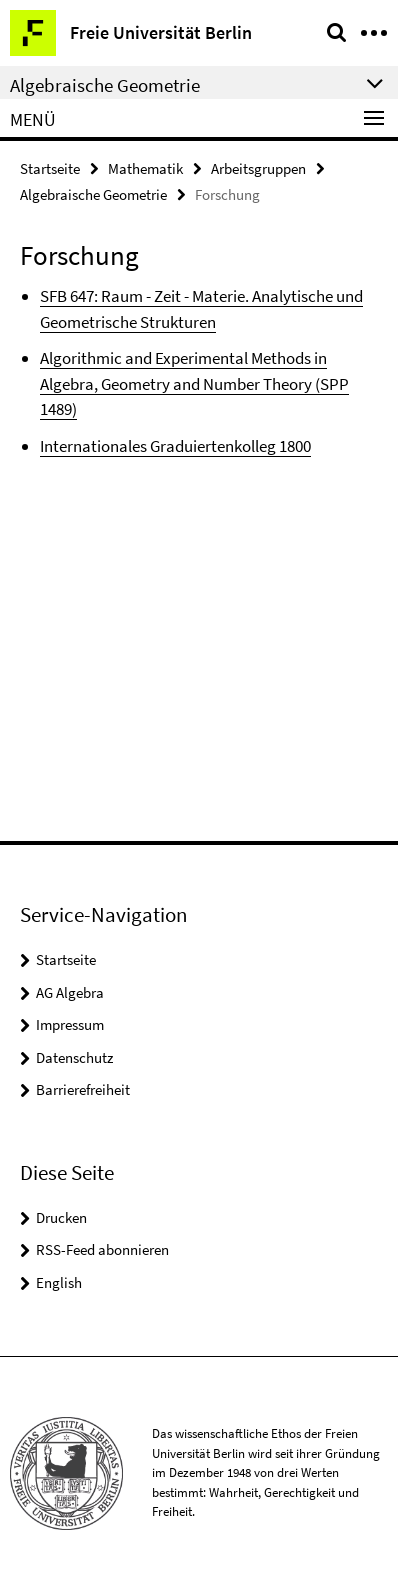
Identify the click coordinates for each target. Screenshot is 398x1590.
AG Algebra (70, 992)
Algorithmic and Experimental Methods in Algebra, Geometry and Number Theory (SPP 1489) (194, 383)
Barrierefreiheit (83, 1089)
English (59, 1282)
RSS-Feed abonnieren (102, 1249)
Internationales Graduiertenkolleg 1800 (175, 446)
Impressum (70, 1024)
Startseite (50, 168)
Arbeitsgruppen (258, 168)
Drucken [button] (61, 1217)
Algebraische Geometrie (93, 194)
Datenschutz (74, 1057)
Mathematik (145, 168)
